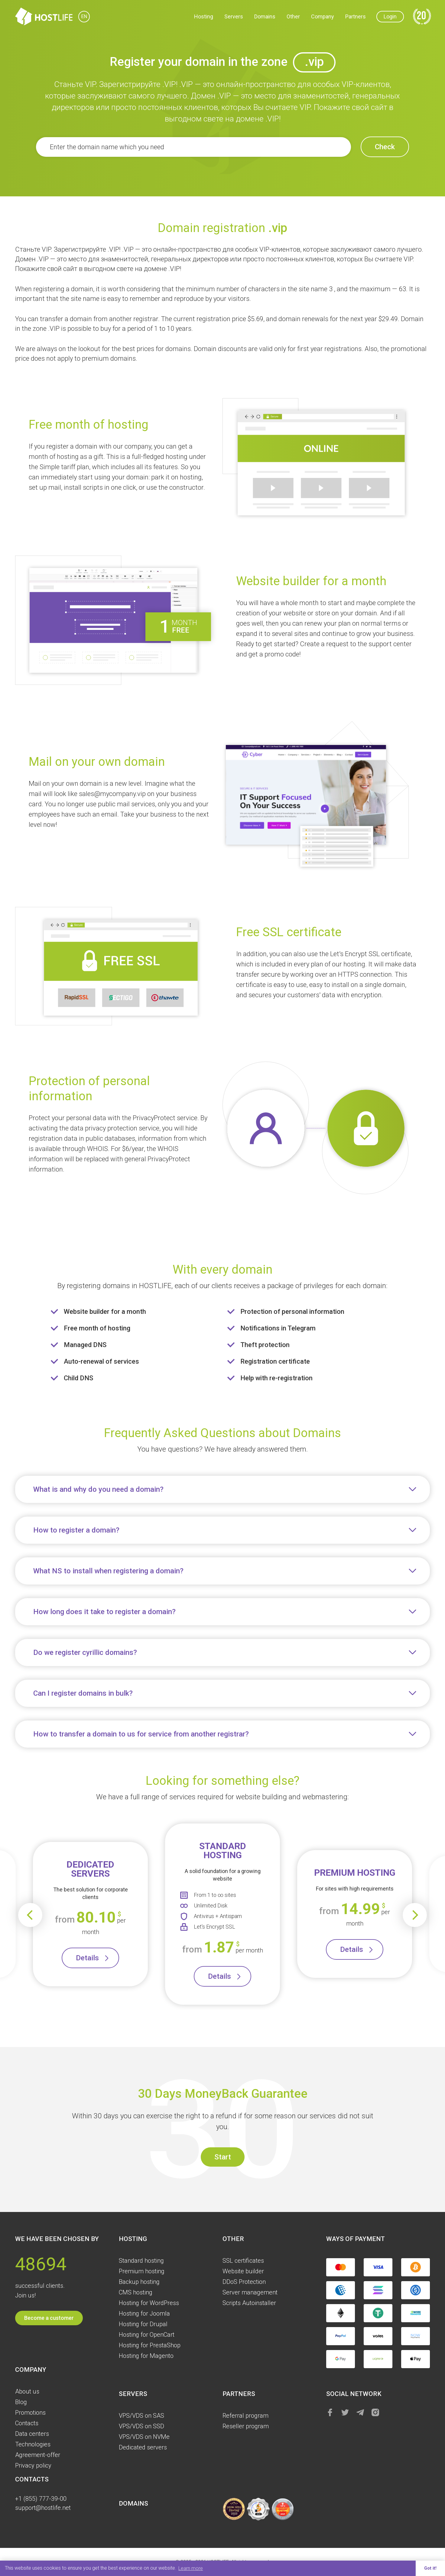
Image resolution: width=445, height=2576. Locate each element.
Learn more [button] (190, 2568)
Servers (233, 16)
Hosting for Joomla (144, 2313)
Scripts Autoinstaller (249, 2303)
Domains (264, 16)
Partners (355, 16)
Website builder (243, 2271)
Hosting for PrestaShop (149, 2345)
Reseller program (246, 2426)
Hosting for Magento (146, 2355)
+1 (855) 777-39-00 (41, 2498)
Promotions (30, 2412)
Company (322, 16)
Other (293, 16)
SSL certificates (243, 2260)
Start (222, 2157)
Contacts (26, 2423)
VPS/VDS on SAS (141, 2415)
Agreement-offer (37, 2454)
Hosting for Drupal (143, 2324)
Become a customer (49, 2318)
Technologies (32, 2444)
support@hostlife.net (43, 2507)
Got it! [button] (430, 2568)
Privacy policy (33, 2465)
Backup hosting (139, 2281)
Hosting (203, 16)
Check (385, 147)
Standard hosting (141, 2260)
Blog (21, 2402)
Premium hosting (141, 2271)
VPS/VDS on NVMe (144, 2436)
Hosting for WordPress (149, 2303)
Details (87, 1958)
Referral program (245, 2415)
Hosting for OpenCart (146, 2334)
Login (390, 16)
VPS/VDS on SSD (141, 2426)
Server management (250, 2292)
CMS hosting (135, 2292)
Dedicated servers (143, 2447)
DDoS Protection (244, 2281)
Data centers (32, 2433)
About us (27, 2391)
